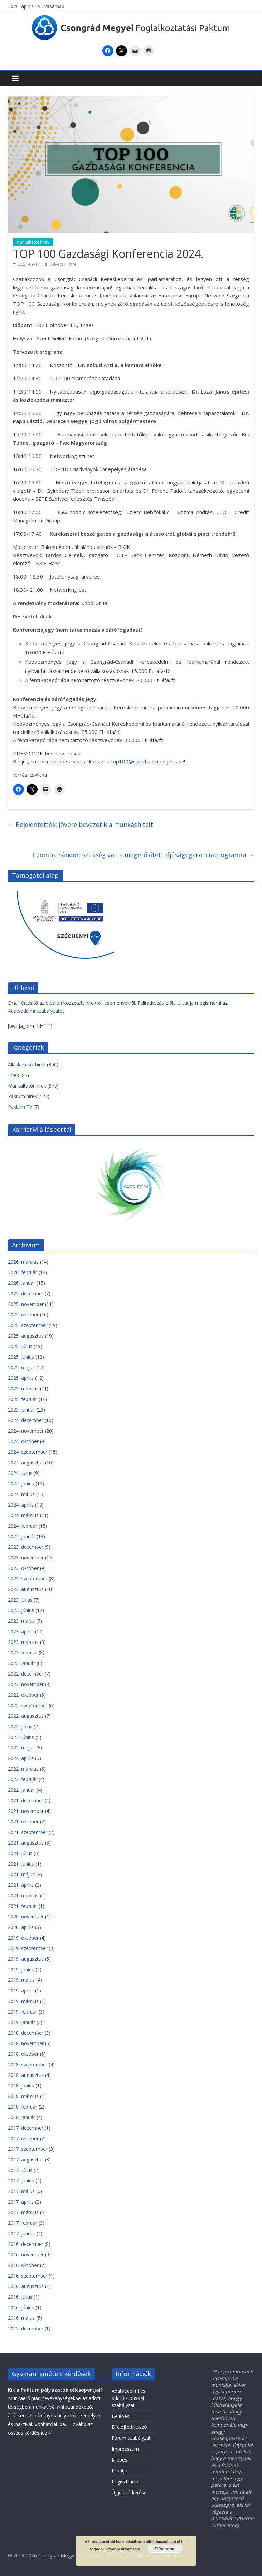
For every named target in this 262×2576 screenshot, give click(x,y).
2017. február (22, 2223)
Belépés (120, 2416)
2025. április (21, 1378)
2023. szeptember (27, 1578)
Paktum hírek (22, 1096)
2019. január (21, 2022)
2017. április (21, 2202)
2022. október (23, 1695)
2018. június (21, 2085)
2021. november (26, 1811)
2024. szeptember (27, 1452)
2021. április (21, 1885)
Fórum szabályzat (131, 2438)
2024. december (25, 1420)
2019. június (21, 1969)
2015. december (25, 2328)
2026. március (23, 1262)
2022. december (25, 1673)
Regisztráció (125, 2481)
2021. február (22, 1906)
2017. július (20, 2170)
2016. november (26, 2254)
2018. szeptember (27, 2064)
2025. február (22, 1399)
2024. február (22, 1526)
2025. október (23, 1314)
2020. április (21, 1927)
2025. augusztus (26, 1335)
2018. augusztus (26, 2075)
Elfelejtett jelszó (129, 2427)
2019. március (23, 2001)
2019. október (23, 1937)
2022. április (21, 1758)
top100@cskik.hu (130, 761)
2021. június (21, 1864)
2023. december (25, 1547)
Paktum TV (20, 1107)
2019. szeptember (27, 1948)
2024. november (26, 1431)
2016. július (20, 2297)
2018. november (26, 2043)
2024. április (21, 1504)
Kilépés (119, 2459)
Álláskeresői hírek (27, 1064)
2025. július (20, 1346)
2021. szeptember (27, 1832)
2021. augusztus (26, 1842)
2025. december (25, 1293)
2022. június (21, 1737)
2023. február (22, 1652)
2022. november (26, 1684)
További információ (123, 2549)
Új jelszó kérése (129, 2492)
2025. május (21, 1367)
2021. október (23, 1821)
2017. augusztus (26, 2159)
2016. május (21, 2318)
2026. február (22, 1272)
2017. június (21, 2180)
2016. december (25, 2244)
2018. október (23, 2054)
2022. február (22, 1779)
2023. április (21, 1631)
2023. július (20, 1599)
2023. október (23, 1568)
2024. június (21, 1483)
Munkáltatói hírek (32, 242)
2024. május (21, 1494)
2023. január (21, 1663)
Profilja (119, 2470)
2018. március (23, 2096)
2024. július (20, 1473)
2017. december (25, 2128)
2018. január (21, 2117)
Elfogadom (165, 2549)
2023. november (26, 1557)
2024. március (23, 1515)
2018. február (22, 2106)
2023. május (21, 1621)
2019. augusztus (26, 1959)
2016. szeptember (27, 2275)
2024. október (23, 1441)
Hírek (13, 1075)
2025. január (21, 1409)
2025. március (23, 1388)
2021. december (25, 1800)
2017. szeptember (27, 2149)
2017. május (21, 2191)
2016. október (23, 2265)
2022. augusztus (26, 1716)
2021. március (23, 1895)
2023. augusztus (26, 1589)
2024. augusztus (26, 1462)
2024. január (21, 1536)
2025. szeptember (27, 1325)
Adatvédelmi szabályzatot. (37, 1010)
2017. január (21, 2233)
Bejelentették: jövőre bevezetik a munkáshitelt (80, 824)
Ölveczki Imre (63, 264)
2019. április (21, 1990)
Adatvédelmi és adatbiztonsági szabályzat (128, 2398)
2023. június (21, 1610)
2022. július (20, 1726)
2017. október (23, 2138)
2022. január (21, 1790)
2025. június (21, 1357)
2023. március (23, 1642)
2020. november (26, 1916)
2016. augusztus (26, 2286)
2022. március (23, 1768)
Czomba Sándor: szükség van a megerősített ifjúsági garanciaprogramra (143, 855)
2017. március (23, 2212)
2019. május (21, 1980)
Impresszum (125, 2449)
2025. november (26, 1304)
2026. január (21, 1283)
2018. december (25, 2033)
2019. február (22, 2011)
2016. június (21, 2307)
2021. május (21, 1874)
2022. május (21, 1747)
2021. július (20, 1853)
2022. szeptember (27, 1705)
